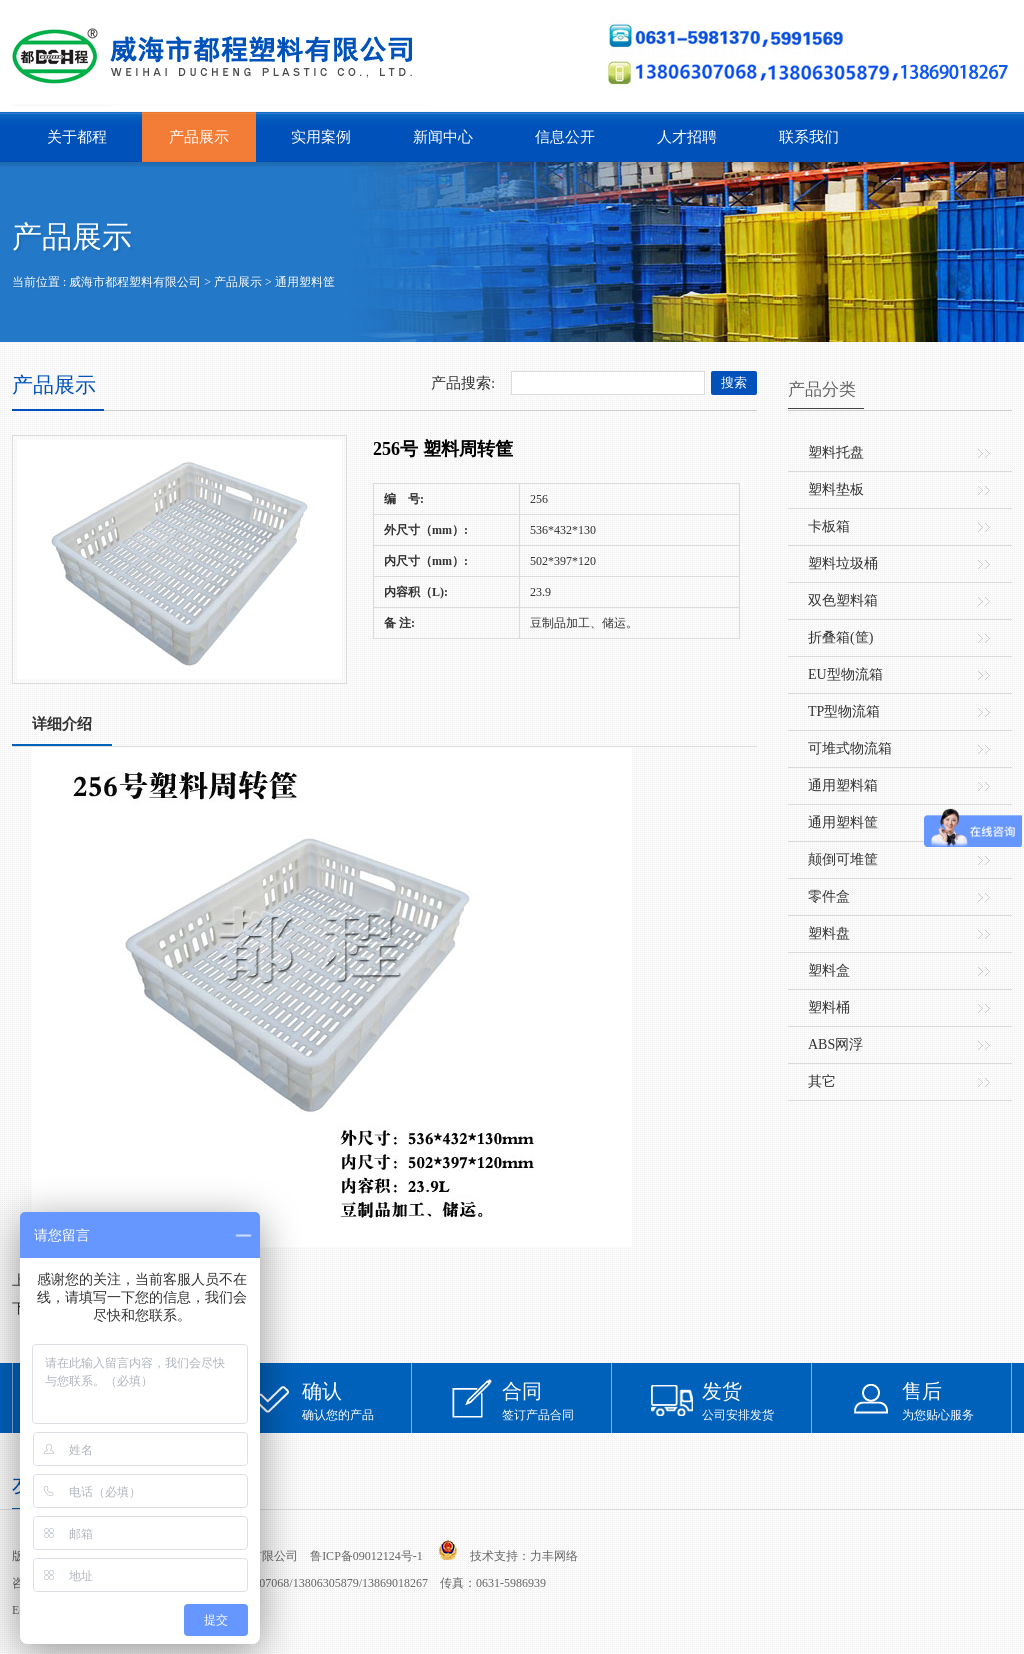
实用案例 (321, 137)
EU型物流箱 (845, 674)
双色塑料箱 (843, 600)
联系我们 (809, 137)
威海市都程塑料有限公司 (135, 282)
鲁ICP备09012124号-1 (366, 1556)
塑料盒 (829, 970)
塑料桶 (829, 1007)
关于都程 (77, 137)
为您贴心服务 (957, 1400)
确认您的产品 (357, 1400)
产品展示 (199, 137)
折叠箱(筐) (840, 637)
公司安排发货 (757, 1400)
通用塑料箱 (843, 785)
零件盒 (829, 896)
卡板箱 (829, 526)
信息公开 (565, 137)
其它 (822, 1081)
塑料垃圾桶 (843, 563)
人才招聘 (687, 137)
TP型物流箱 (844, 711)
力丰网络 (554, 1556)
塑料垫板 (836, 489)
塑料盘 (829, 933)
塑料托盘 (836, 452)
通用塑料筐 (305, 282)
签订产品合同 (557, 1400)
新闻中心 (443, 137)
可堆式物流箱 (850, 748)
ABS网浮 (835, 1044)
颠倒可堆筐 (843, 859)
